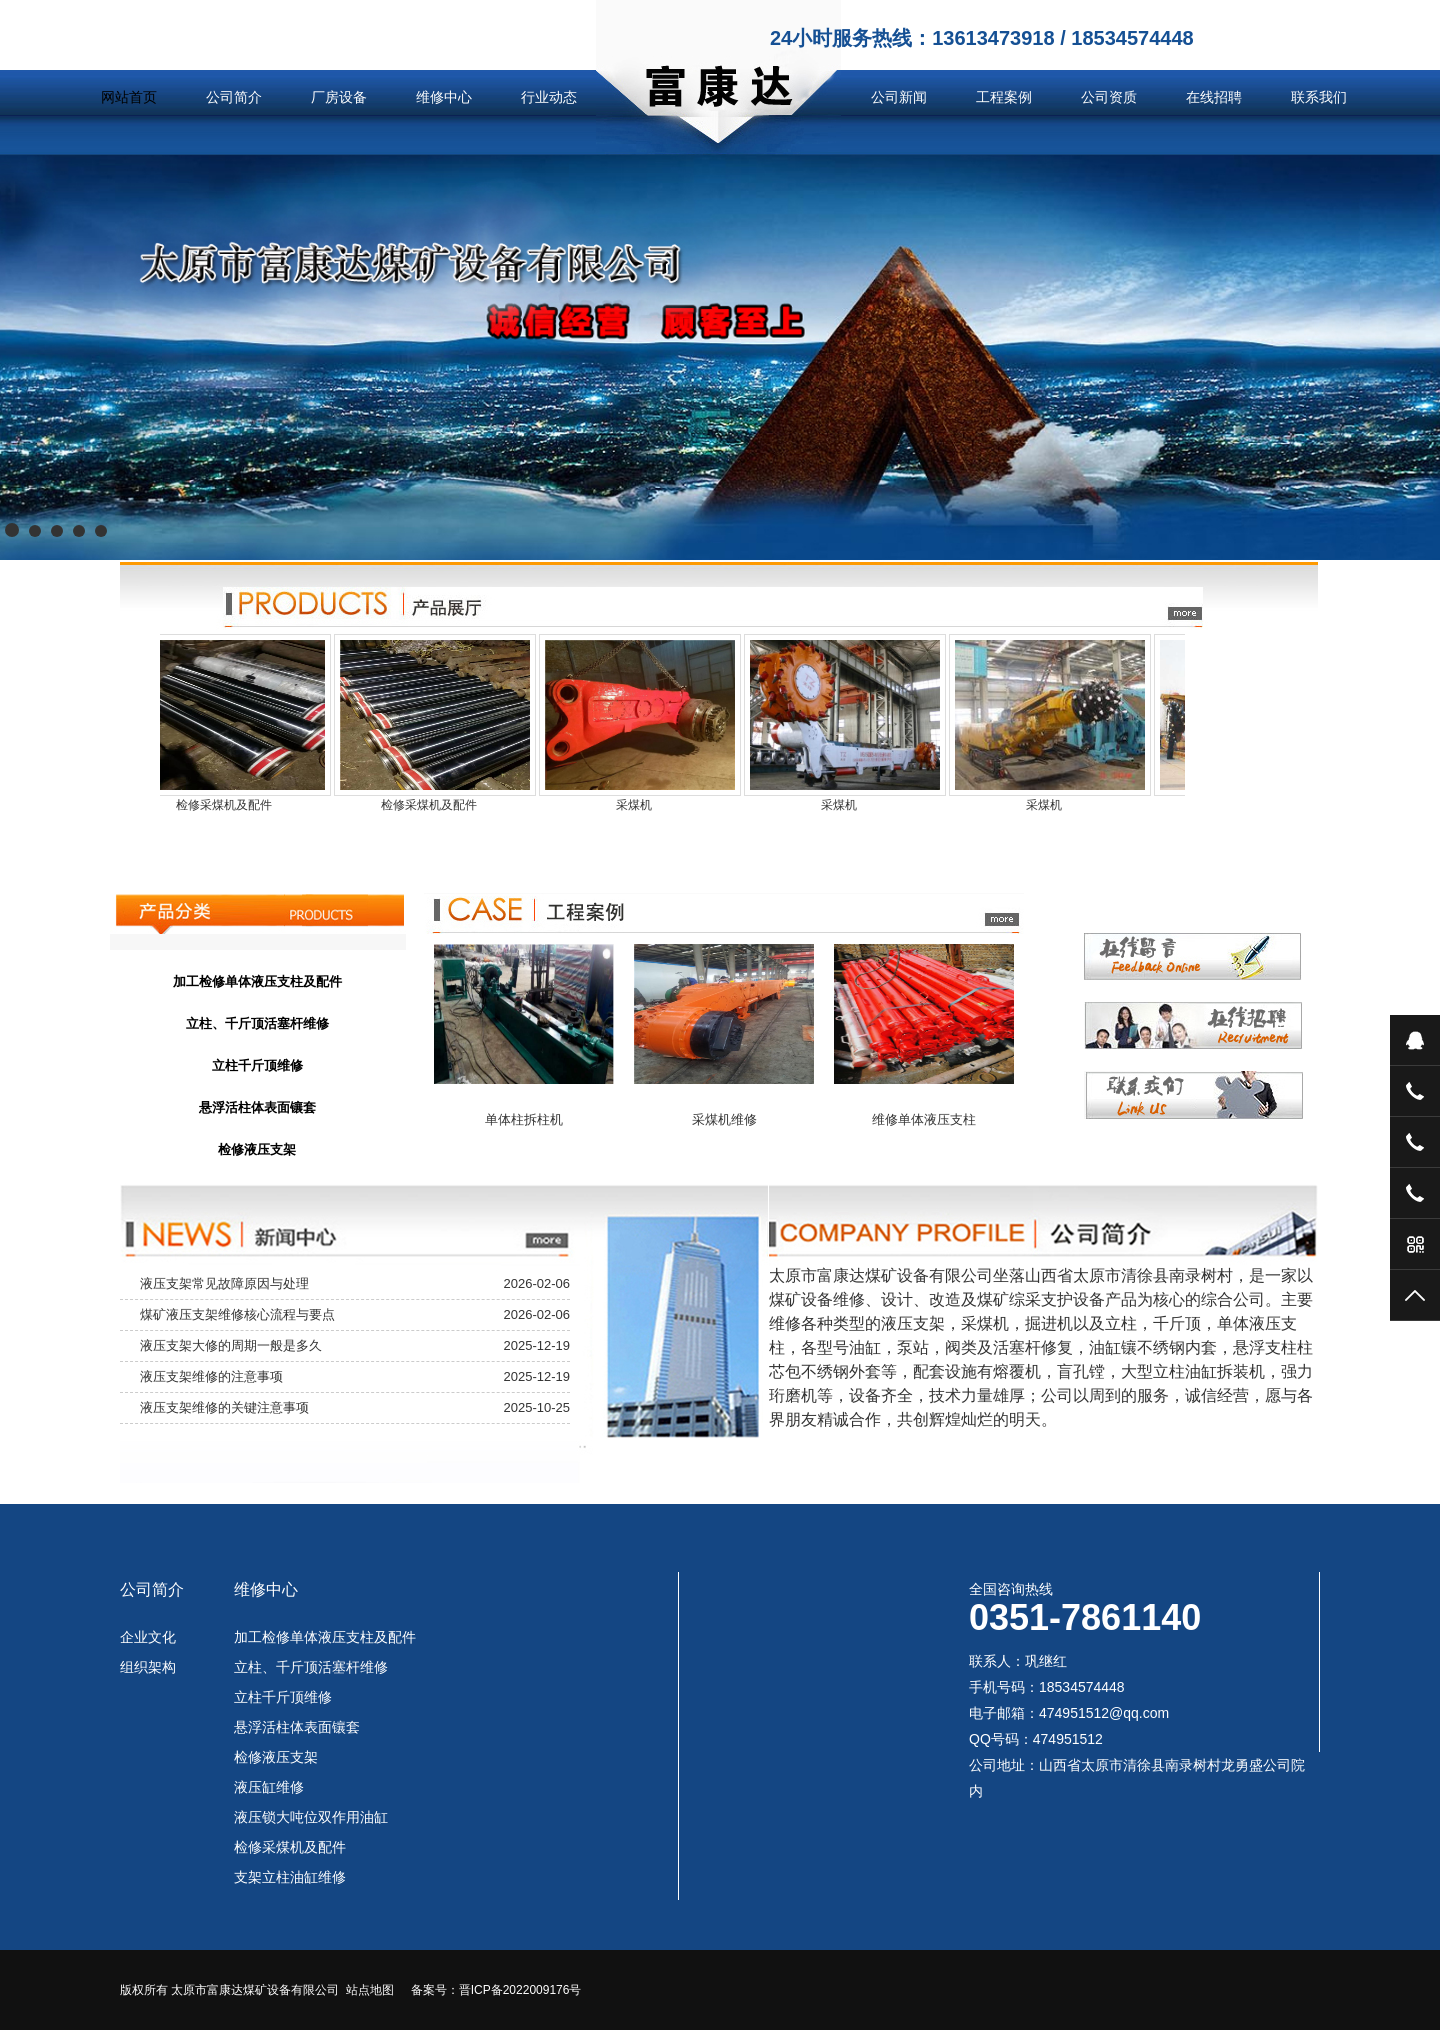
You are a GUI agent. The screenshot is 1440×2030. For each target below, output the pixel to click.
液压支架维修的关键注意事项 (224, 1407)
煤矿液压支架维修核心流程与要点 (237, 1314)
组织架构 (148, 1667)
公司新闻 (899, 97)
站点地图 (370, 1990)
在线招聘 (1214, 97)
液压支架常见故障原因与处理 (224, 1283)
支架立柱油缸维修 (290, 1877)
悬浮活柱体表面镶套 (297, 1727)
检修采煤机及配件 (290, 1847)
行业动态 (549, 97)
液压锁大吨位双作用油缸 (311, 1817)
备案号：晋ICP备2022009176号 (496, 1990)
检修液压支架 (276, 1757)
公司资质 (1109, 97)
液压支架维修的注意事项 (211, 1376)
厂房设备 (339, 97)
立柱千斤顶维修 (283, 1697)
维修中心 (444, 97)
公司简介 (234, 97)
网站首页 (129, 97)
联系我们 (1319, 97)
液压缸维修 (269, 1787)
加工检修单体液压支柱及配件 (325, 1637)
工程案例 (1004, 97)
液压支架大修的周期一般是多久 (231, 1345)
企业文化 (148, 1637)
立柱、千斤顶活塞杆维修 (311, 1667)
